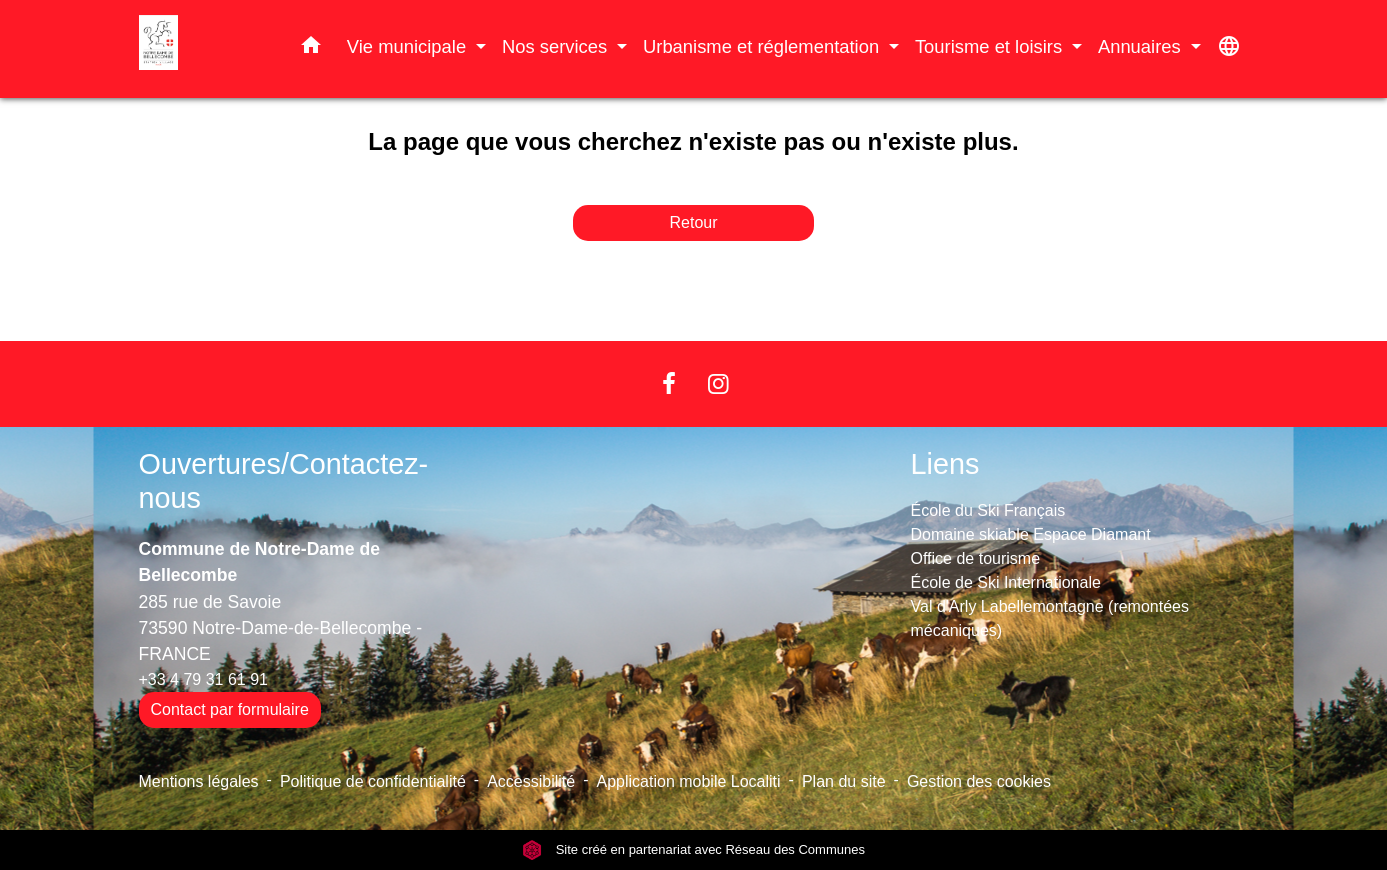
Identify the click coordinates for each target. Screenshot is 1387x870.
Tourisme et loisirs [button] (991, 46)
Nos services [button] (557, 46)
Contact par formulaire (230, 709)
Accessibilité (531, 781)
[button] (311, 49)
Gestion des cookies (979, 781)
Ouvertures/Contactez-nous (284, 481)
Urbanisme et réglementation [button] (763, 46)
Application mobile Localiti (689, 781)
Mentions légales (199, 781)
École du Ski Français (988, 510)
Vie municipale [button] (409, 46)
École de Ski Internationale (1006, 582)
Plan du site (844, 781)
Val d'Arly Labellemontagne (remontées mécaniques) (1050, 618)
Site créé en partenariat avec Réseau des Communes (693, 849)
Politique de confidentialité (373, 781)
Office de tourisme (976, 558)
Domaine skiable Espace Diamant (1031, 534)
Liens (945, 464)
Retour (693, 222)
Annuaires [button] (1142, 46)
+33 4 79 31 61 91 (203, 679)
